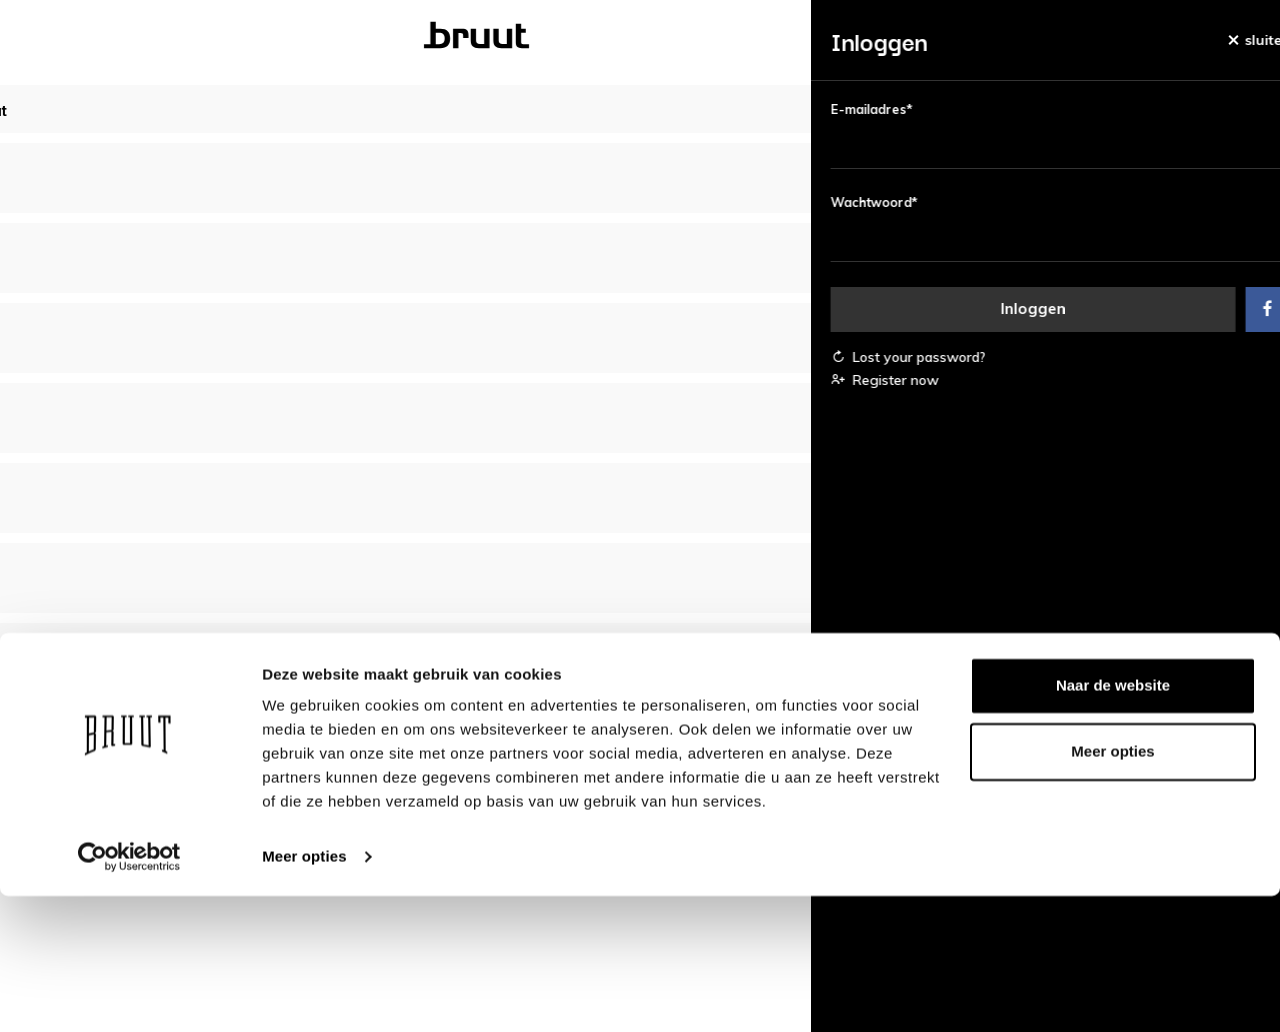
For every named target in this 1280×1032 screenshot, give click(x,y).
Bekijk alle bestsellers (640, 433)
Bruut (314, 36)
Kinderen (633, 36)
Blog (946, 36)
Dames (417, 36)
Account (302, 746)
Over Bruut (535, 746)
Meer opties (304, 992)
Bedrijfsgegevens (727, 746)
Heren (519, 36)
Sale (855, 36)
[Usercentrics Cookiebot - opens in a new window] (129, 993)
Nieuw (211, 36)
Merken (754, 36)
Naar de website (1113, 821)
